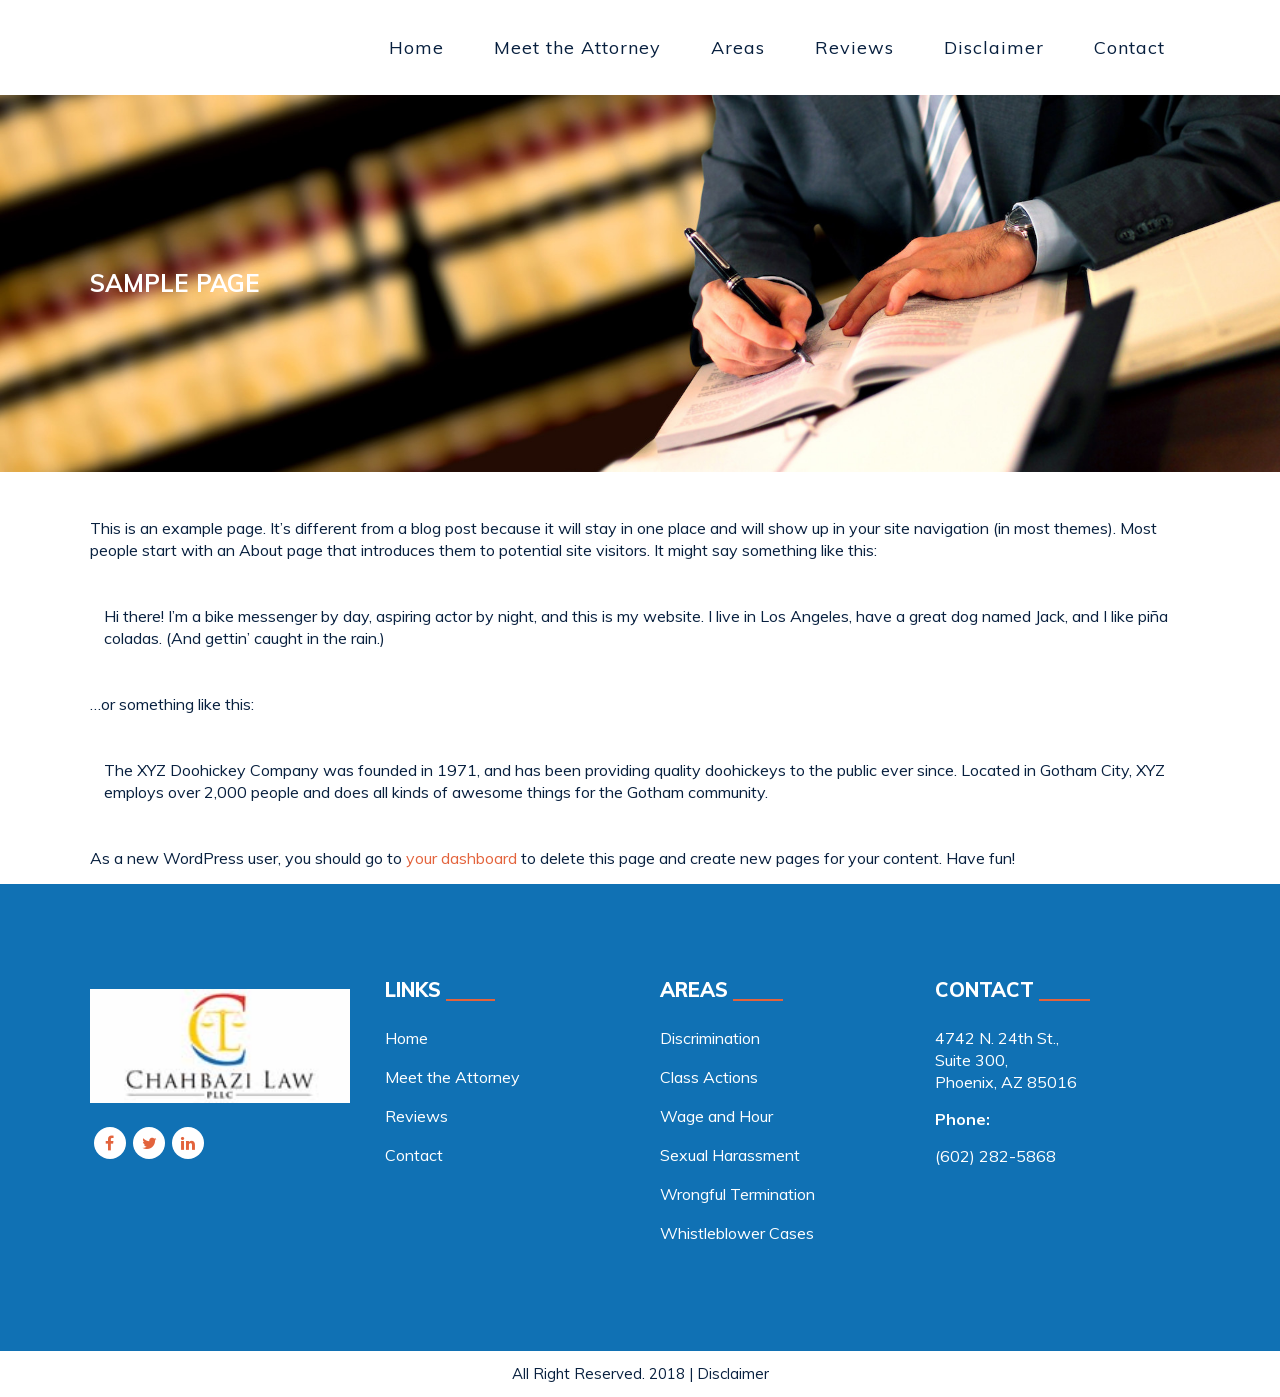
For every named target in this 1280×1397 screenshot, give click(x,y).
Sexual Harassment (730, 1155)
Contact (414, 1155)
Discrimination (710, 1038)
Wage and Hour (716, 1116)
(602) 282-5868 (995, 1156)
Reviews (416, 1116)
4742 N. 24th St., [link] (997, 1038)
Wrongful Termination (737, 1194)
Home (406, 1038)
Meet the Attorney (452, 1077)
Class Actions (709, 1077)
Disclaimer (733, 1373)
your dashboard (461, 858)
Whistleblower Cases (737, 1233)
